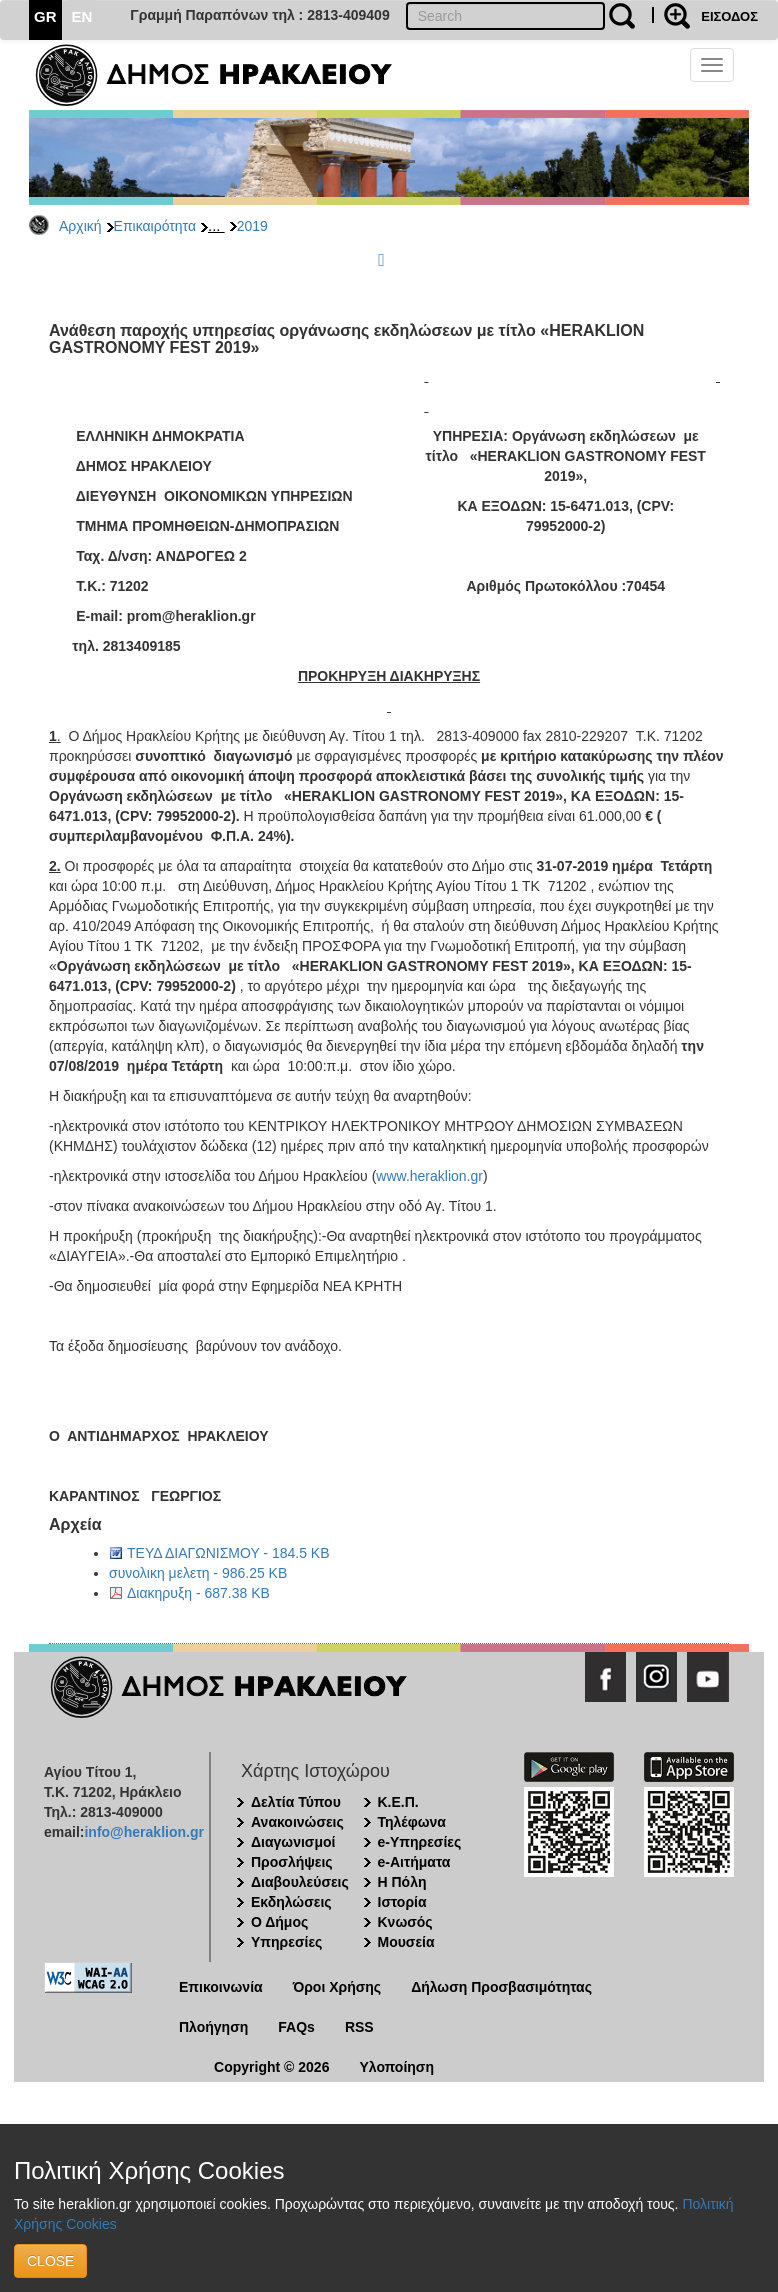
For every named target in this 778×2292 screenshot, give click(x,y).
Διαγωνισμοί (293, 1842)
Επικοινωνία (221, 1987)
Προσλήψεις (292, 1862)
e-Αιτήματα (414, 1862)
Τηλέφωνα (412, 1822)
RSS (359, 2027)
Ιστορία (402, 1902)
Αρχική (80, 226)
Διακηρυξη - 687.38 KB (198, 1593)
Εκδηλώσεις (291, 1902)
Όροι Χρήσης (337, 1987)
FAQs (296, 2027)
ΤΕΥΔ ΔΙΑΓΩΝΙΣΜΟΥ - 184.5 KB (228, 1553)
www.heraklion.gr (429, 1176)
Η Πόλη (402, 1882)
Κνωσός (405, 1922)
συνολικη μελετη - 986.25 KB (198, 1573)
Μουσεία (406, 1942)
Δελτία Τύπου (296, 1802)
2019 (252, 226)
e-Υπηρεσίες (420, 1842)
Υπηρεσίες (286, 1942)
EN (82, 16)
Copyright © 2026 (271, 2067)
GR (45, 16)
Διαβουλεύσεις (300, 1882)
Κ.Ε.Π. (398, 1802)
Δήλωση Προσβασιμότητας (501, 1987)
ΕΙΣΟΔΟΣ (729, 16)
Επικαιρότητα (155, 226)
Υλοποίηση (396, 2067)
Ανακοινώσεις (297, 1822)
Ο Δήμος (279, 1922)
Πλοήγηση (213, 2027)
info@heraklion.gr (143, 1832)
